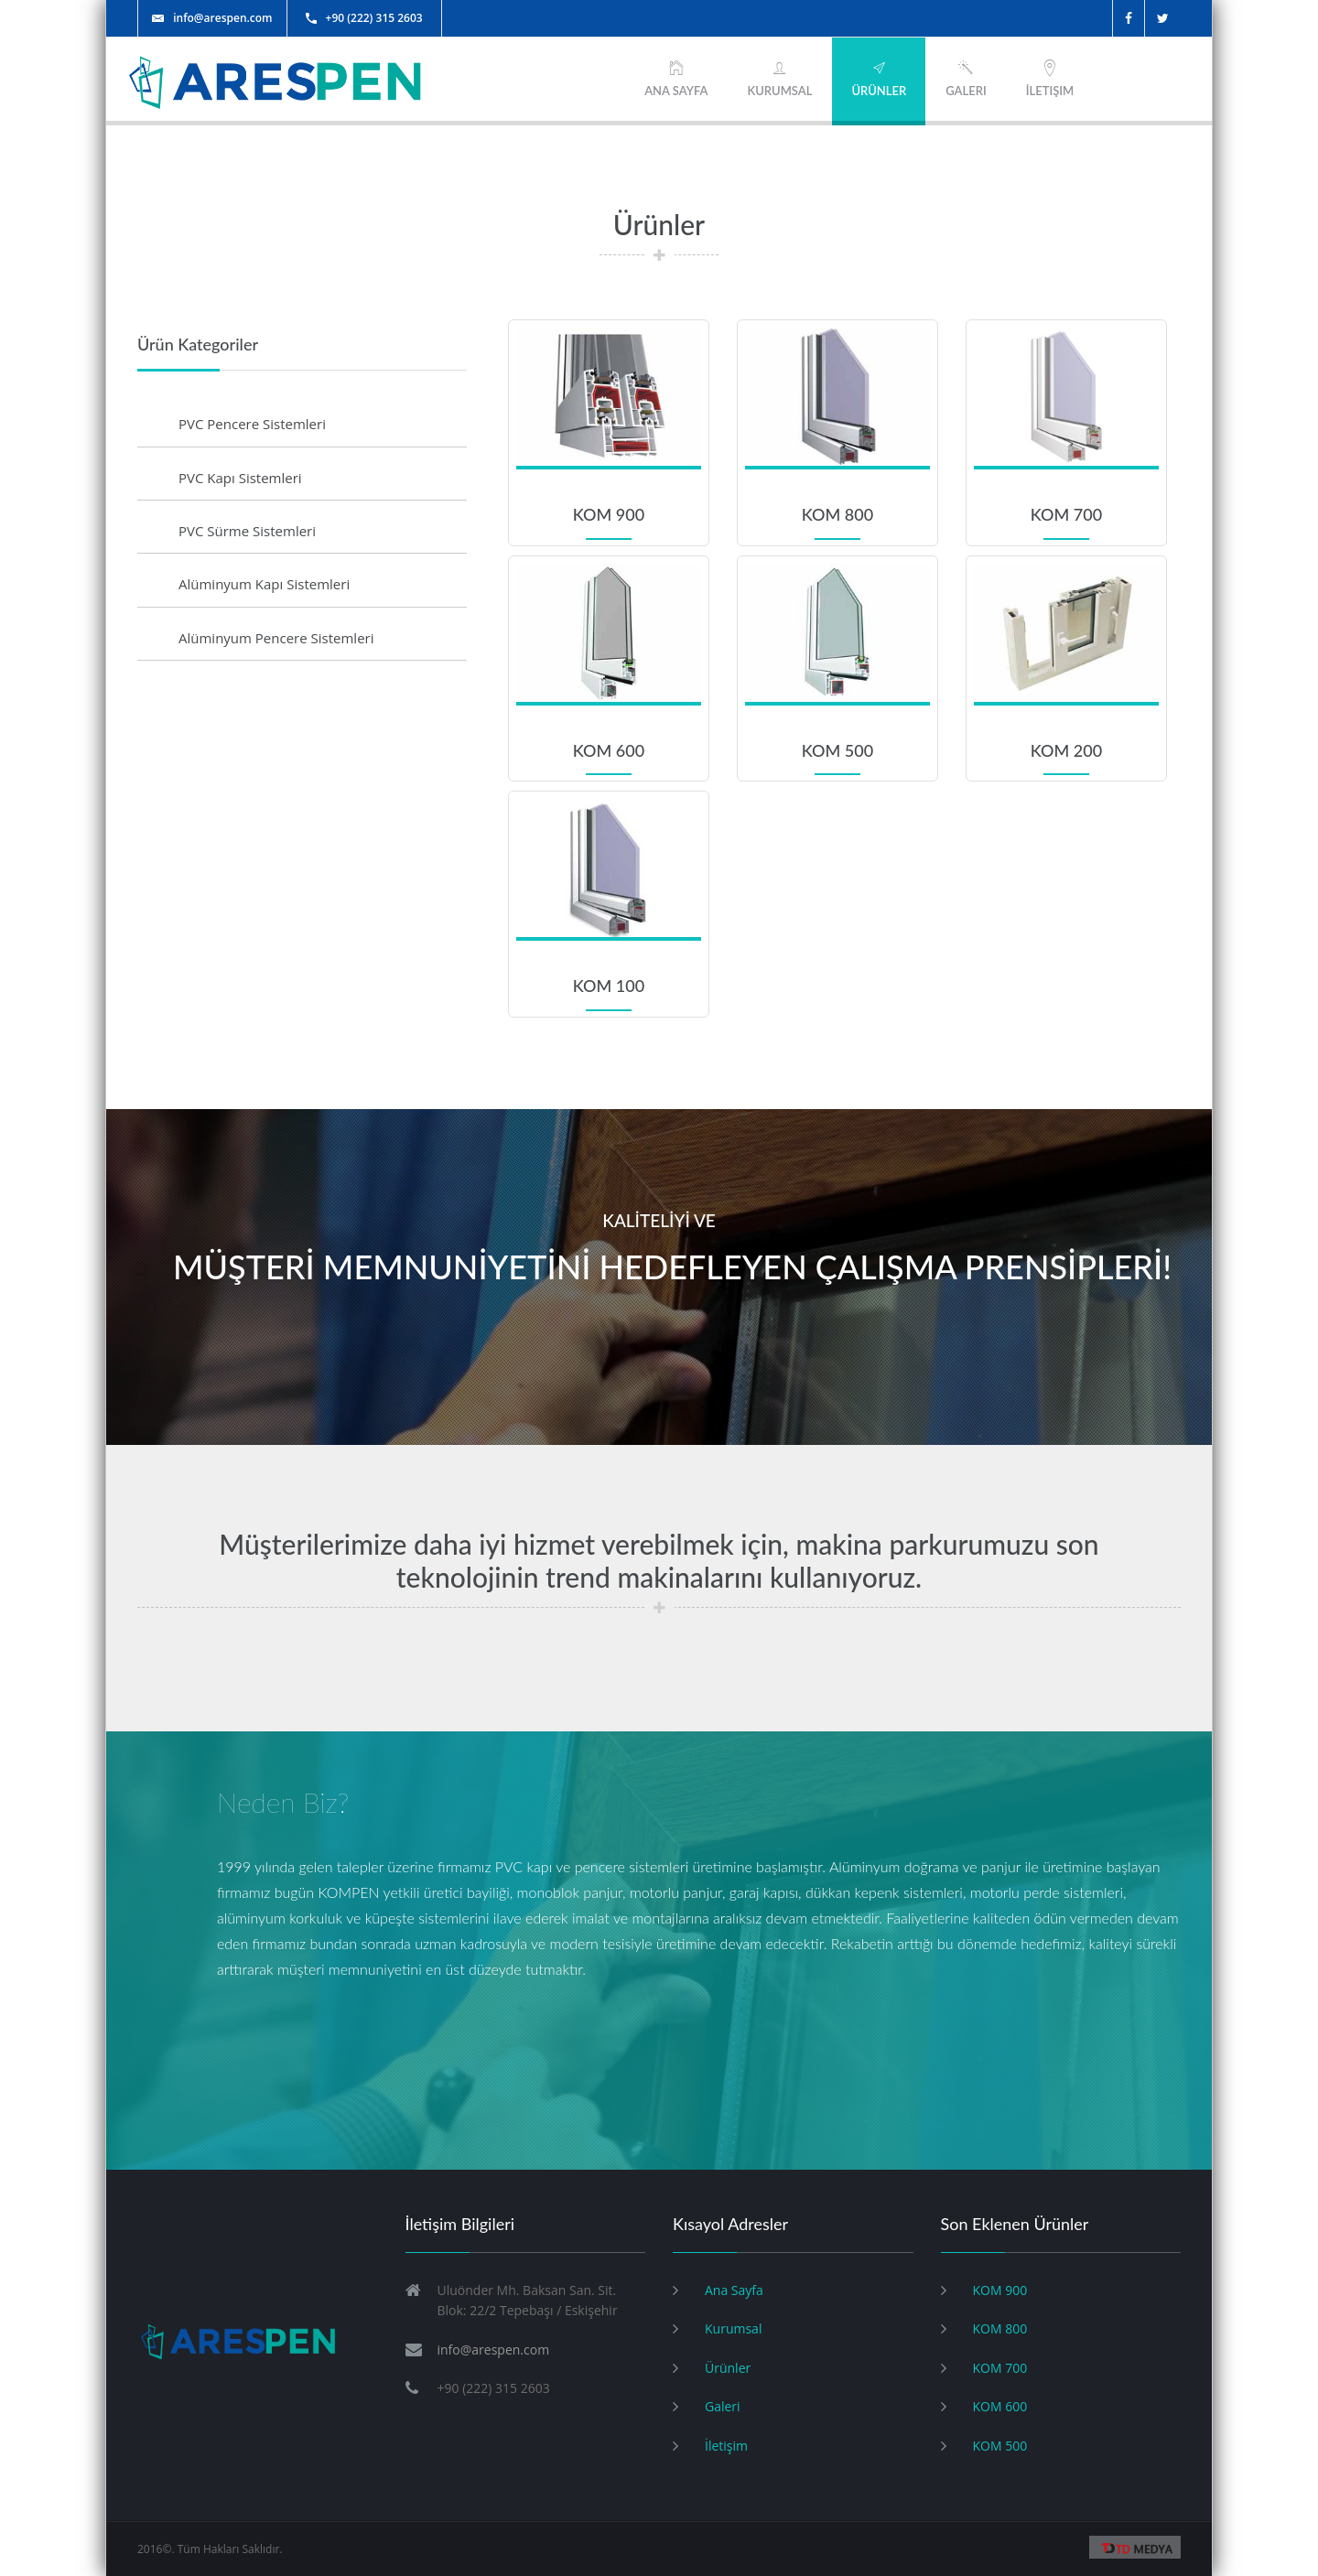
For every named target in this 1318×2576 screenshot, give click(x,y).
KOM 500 (1000, 2445)
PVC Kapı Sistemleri (240, 478)
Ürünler (728, 2368)
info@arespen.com (212, 18)
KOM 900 (1000, 2290)
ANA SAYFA (676, 78)
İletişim (1050, 78)
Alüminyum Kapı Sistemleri (264, 584)
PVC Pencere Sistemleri (252, 424)
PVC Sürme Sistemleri (247, 531)
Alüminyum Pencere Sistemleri (276, 638)
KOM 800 (1000, 2328)
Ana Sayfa (734, 2290)
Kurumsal (733, 2328)
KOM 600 (1000, 2406)
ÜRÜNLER (878, 78)
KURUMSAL (779, 78)
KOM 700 (1000, 2368)
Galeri (966, 78)
